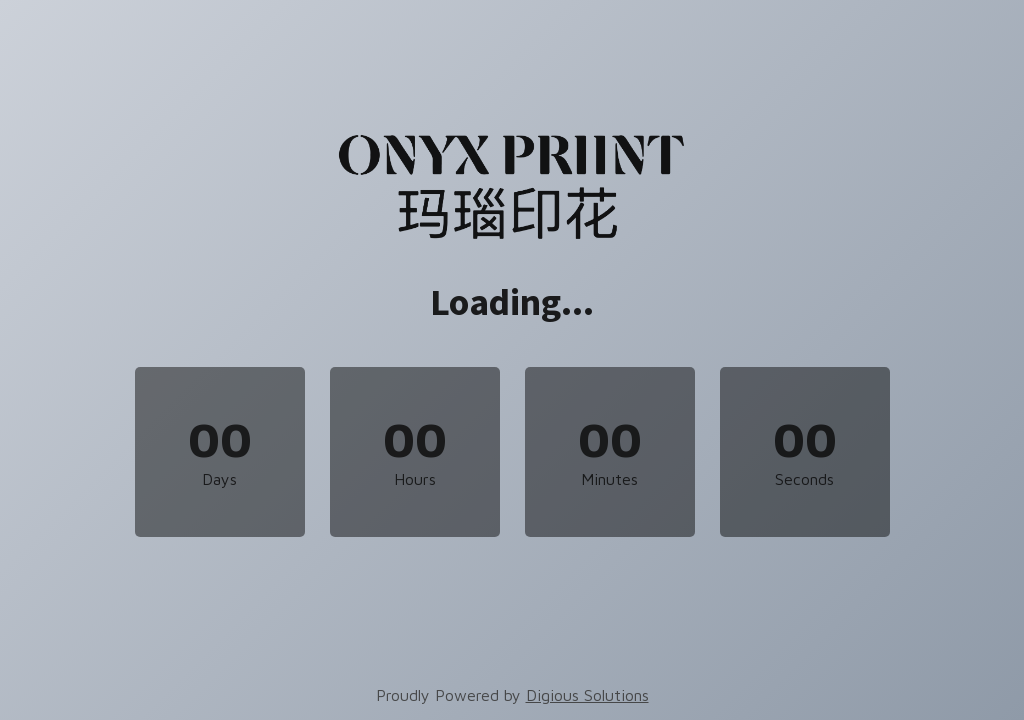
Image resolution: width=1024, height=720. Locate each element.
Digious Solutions (587, 695)
